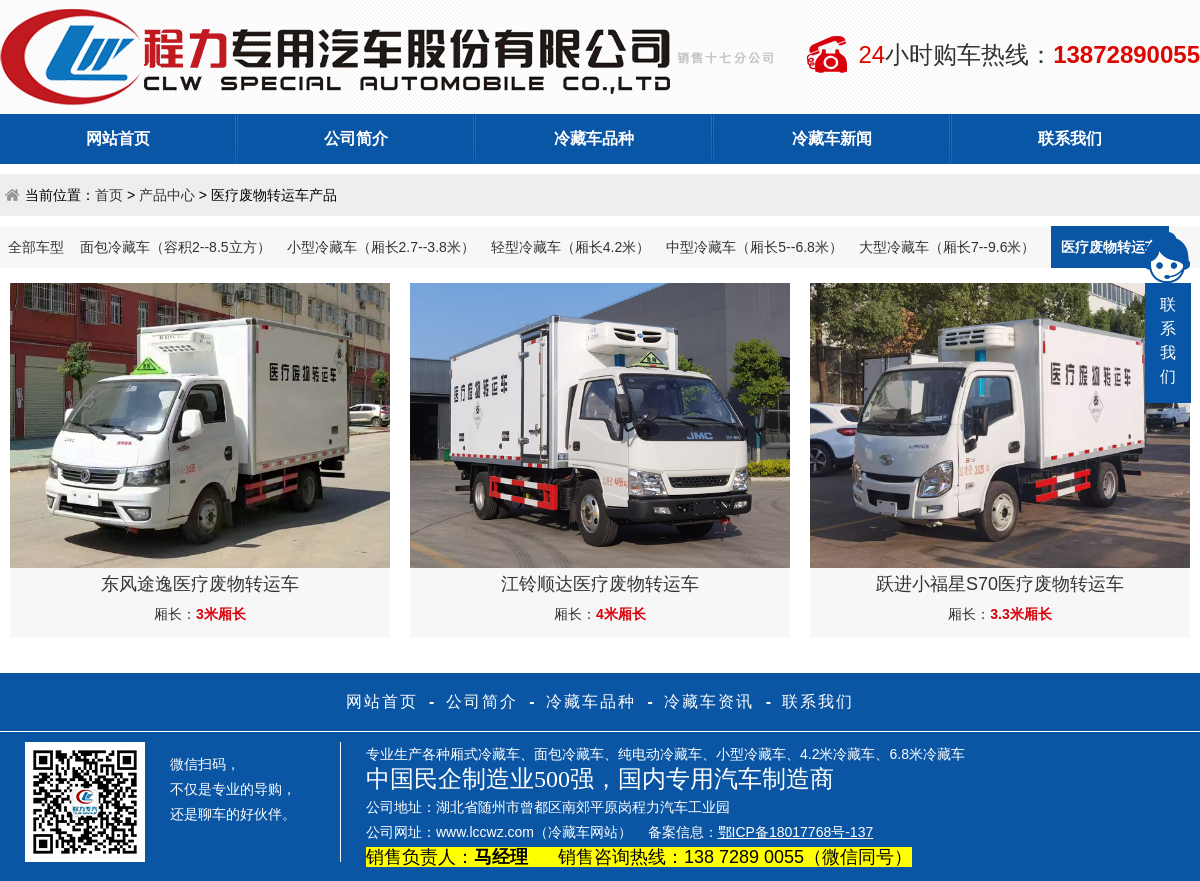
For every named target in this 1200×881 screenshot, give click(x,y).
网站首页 (118, 138)
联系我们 (1070, 138)
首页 (109, 195)
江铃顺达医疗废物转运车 (600, 584)
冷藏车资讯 (709, 701)
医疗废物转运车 (1110, 247)
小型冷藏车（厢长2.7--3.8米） (381, 247)
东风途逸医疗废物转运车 (200, 584)
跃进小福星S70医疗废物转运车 (1000, 584)
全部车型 (36, 247)
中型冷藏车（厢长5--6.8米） (754, 247)
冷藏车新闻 (832, 138)
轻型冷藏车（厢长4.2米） (570, 247)
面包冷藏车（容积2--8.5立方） (175, 247)
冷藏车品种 (594, 138)
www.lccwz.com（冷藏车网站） (534, 832)
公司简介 (356, 138)
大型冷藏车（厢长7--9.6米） (947, 247)
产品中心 (167, 195)
